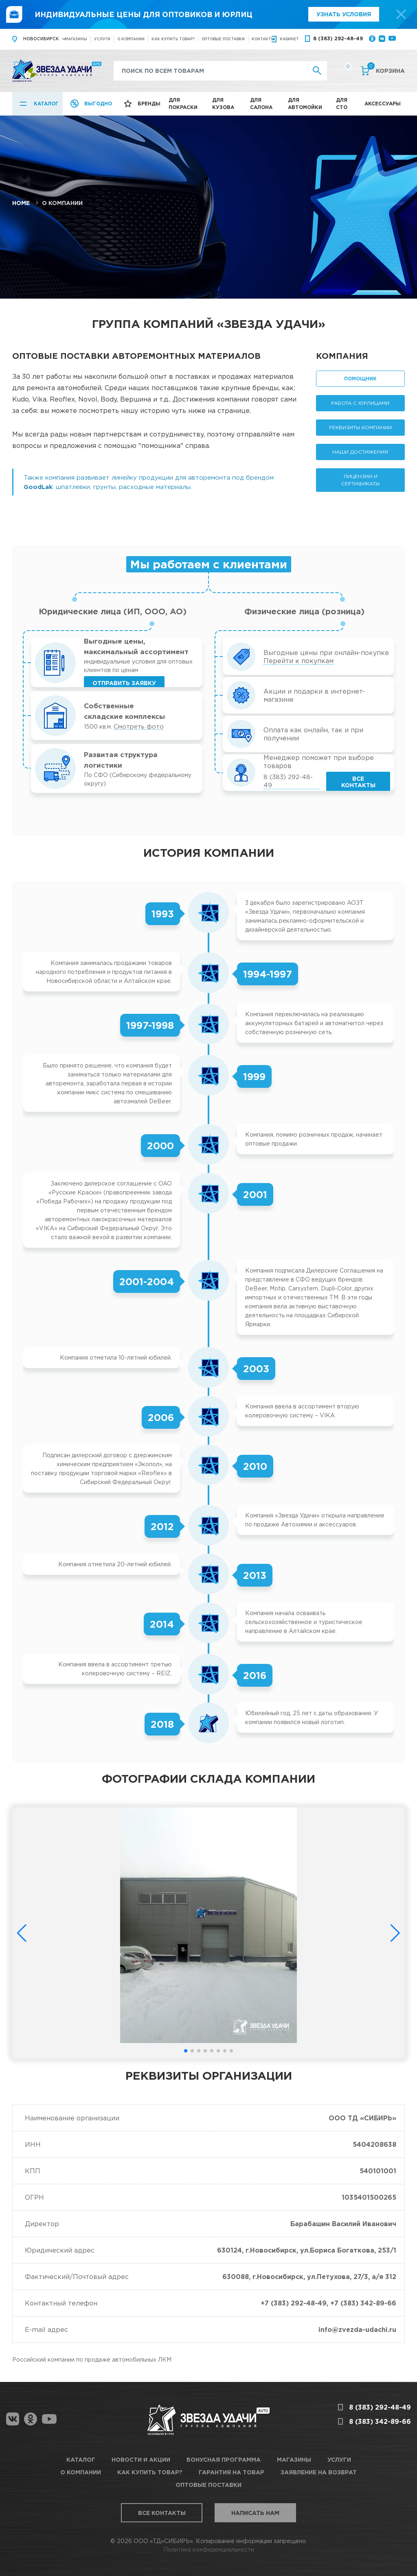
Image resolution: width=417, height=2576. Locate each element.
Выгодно (98, 103)
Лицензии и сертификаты (360, 480)
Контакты (263, 39)
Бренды (149, 103)
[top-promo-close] (401, 14)
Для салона (261, 103)
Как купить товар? (173, 39)
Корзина (386, 70)
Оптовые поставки (223, 39)
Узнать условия (343, 14)
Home (21, 203)
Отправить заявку (124, 683)
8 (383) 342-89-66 (380, 2421)
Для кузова (223, 103)
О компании (131, 39)
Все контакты (358, 781)
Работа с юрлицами (360, 403)
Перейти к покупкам (298, 660)
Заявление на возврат (319, 2472)
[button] (185, 2050)
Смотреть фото (139, 726)
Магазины (76, 39)
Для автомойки (305, 103)
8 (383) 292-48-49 (338, 38)
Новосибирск (41, 39)
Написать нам (255, 2513)
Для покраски (183, 103)
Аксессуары (382, 103)
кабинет (289, 39)
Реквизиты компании (360, 427)
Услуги (102, 39)
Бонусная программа (224, 2459)
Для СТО (341, 103)
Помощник (360, 378)
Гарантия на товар (231, 2472)
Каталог (46, 103)
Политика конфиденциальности (208, 2549)
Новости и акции (141, 2459)
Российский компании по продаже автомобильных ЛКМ (91, 2359)
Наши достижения (360, 451)
